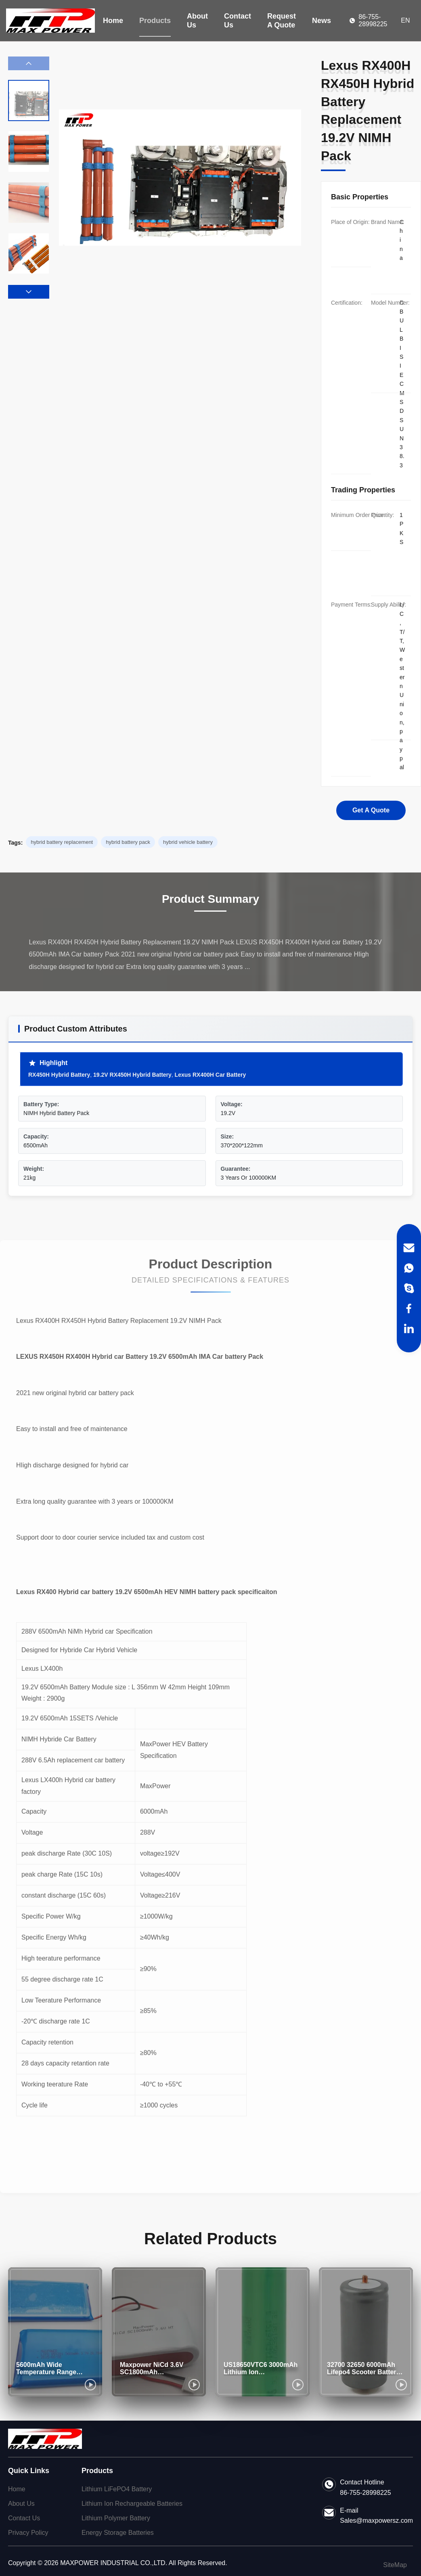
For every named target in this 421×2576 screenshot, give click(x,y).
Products (155, 21)
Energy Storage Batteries (118, 2532)
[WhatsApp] (409, 1268)
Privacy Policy (28, 2532)
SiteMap (395, 2564)
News (321, 21)
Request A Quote (281, 20)
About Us (197, 20)
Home (113, 21)
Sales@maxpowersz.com (376, 2520)
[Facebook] (409, 1308)
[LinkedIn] (409, 1328)
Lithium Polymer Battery (116, 2518)
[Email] (409, 1248)
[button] (28, 292)
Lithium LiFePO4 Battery (117, 2489)
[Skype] (409, 1288)
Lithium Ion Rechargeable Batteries (132, 2503)
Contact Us (237, 20)
